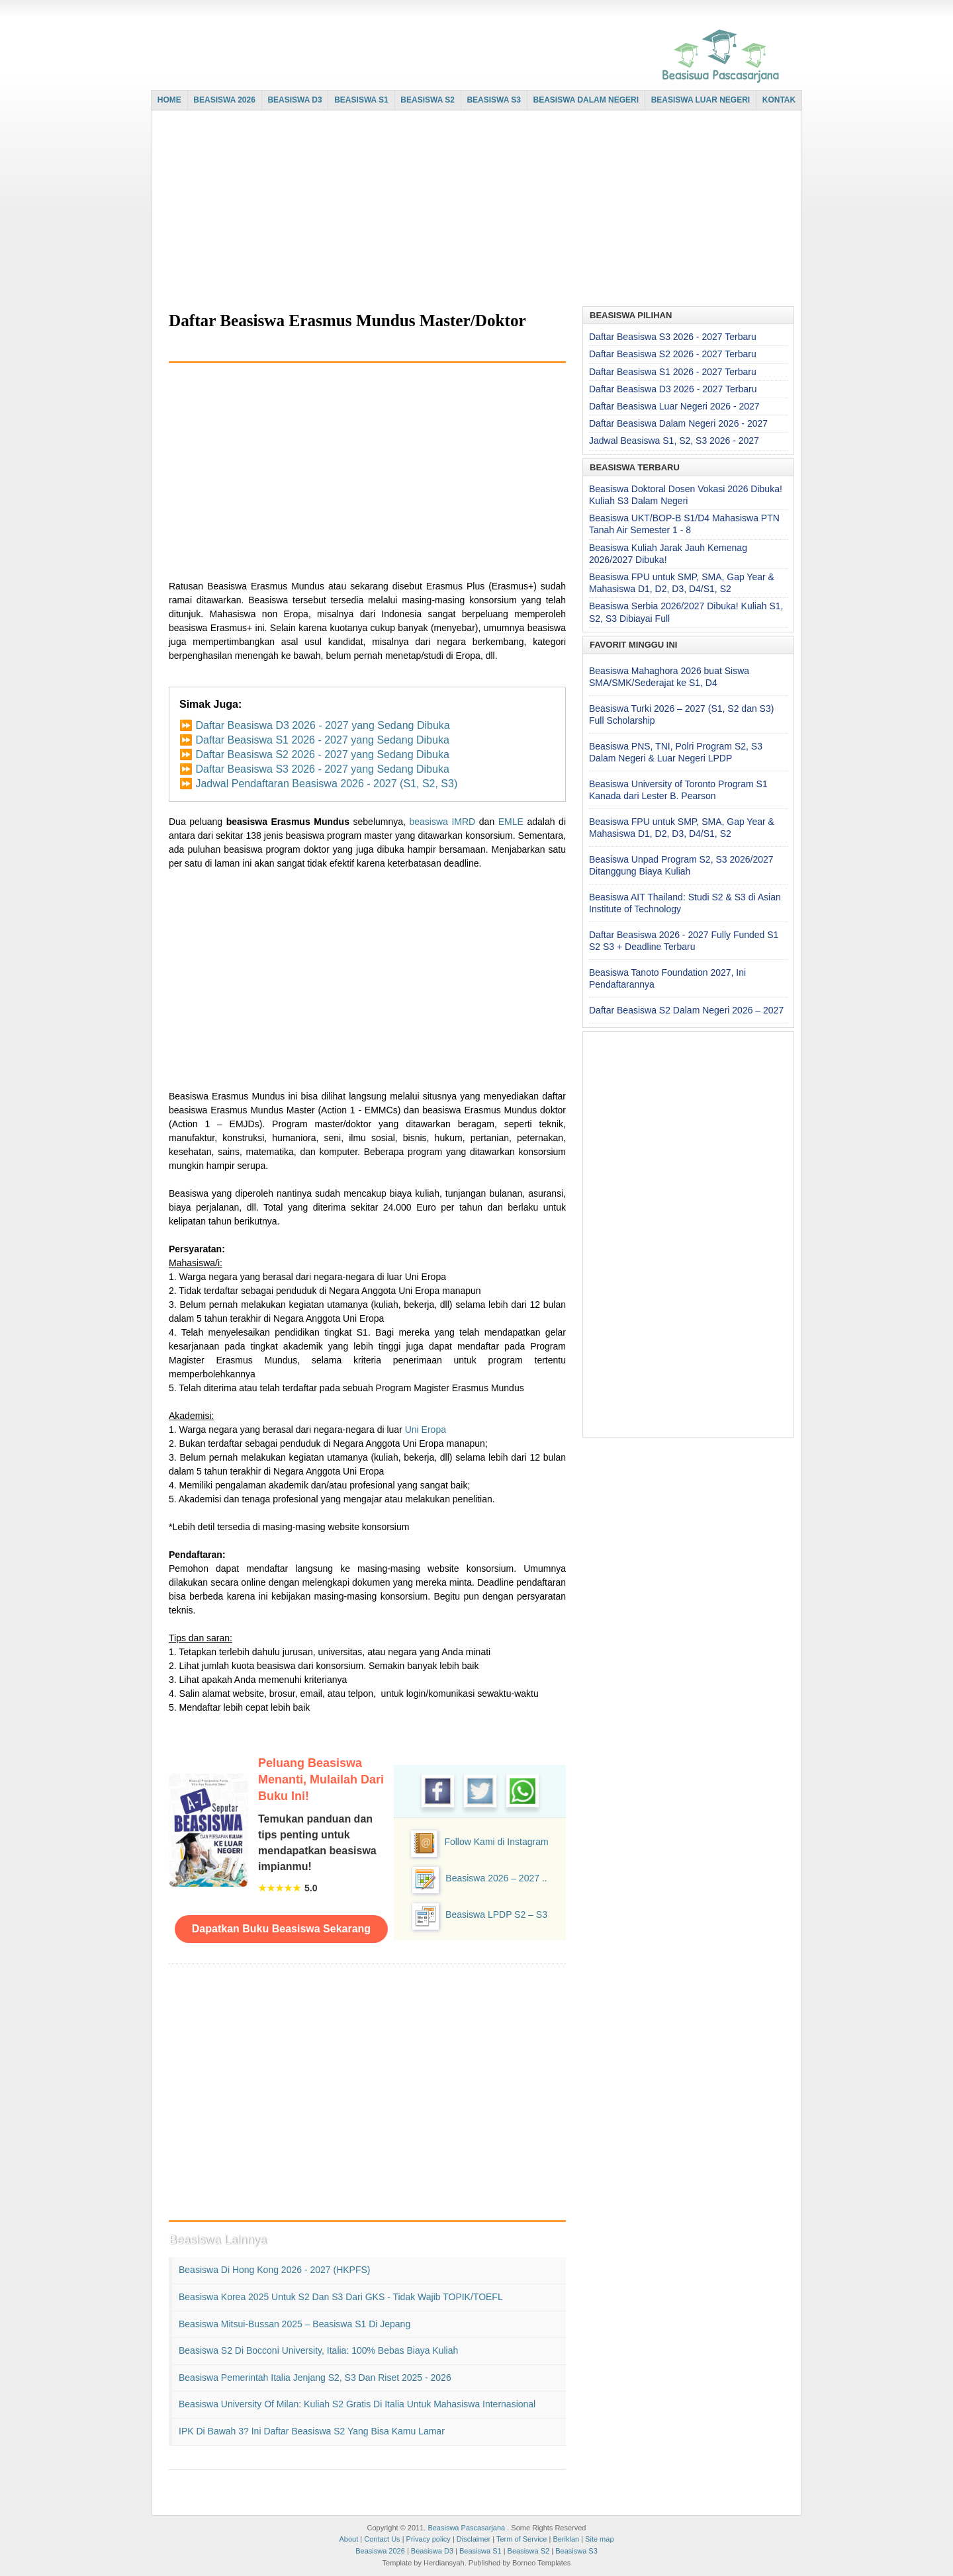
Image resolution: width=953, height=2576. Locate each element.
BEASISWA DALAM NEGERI (586, 100)
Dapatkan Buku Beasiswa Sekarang (281, 1928)
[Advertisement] (473, 209)
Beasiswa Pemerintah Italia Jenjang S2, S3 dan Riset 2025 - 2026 (315, 2377)
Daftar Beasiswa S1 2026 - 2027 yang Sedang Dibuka (322, 740)
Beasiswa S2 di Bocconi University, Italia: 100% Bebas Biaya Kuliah (318, 2350)
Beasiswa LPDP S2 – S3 (496, 1914)
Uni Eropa (425, 1429)
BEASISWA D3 (294, 100)
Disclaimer (473, 2539)
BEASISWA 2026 (224, 100)
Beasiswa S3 (576, 2551)
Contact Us (382, 2539)
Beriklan (566, 2539)
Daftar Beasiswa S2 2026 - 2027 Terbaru (672, 354)
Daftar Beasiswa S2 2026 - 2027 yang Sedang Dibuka (322, 754)
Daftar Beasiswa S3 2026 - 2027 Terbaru (672, 336)
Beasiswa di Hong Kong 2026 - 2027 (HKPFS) (274, 2269)
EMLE (510, 821)
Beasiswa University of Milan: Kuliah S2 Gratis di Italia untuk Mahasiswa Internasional (357, 2404)
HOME (169, 100)
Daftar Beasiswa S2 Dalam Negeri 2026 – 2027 (686, 1010)
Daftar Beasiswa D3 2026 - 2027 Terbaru (672, 389)
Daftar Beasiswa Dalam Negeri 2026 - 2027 (678, 423)
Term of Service (521, 2539)
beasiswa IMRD (443, 821)
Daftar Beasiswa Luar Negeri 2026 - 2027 (674, 406)
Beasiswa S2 (529, 2551)
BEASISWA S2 (427, 100)
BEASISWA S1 (361, 100)
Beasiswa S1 (480, 2551)
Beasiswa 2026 (380, 2551)
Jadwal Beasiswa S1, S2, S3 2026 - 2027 (674, 440)
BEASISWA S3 (494, 100)
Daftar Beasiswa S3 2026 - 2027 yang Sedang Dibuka (322, 769)
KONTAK (778, 100)
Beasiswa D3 (432, 2551)
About (348, 2539)
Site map (599, 2539)
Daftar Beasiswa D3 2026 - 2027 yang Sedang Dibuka (322, 725)
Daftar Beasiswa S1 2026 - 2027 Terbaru (672, 371)
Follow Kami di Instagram (496, 1841)
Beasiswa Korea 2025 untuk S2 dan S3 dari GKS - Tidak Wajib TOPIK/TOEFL (341, 2297)
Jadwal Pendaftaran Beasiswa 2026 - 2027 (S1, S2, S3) (326, 783)
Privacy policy (428, 2539)
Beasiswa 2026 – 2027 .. (496, 1878)
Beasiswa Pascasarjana (466, 2528)
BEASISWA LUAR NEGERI (700, 100)
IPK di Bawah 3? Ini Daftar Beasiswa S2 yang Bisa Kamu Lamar (312, 2431)
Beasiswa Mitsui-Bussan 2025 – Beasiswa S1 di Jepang (294, 2324)
